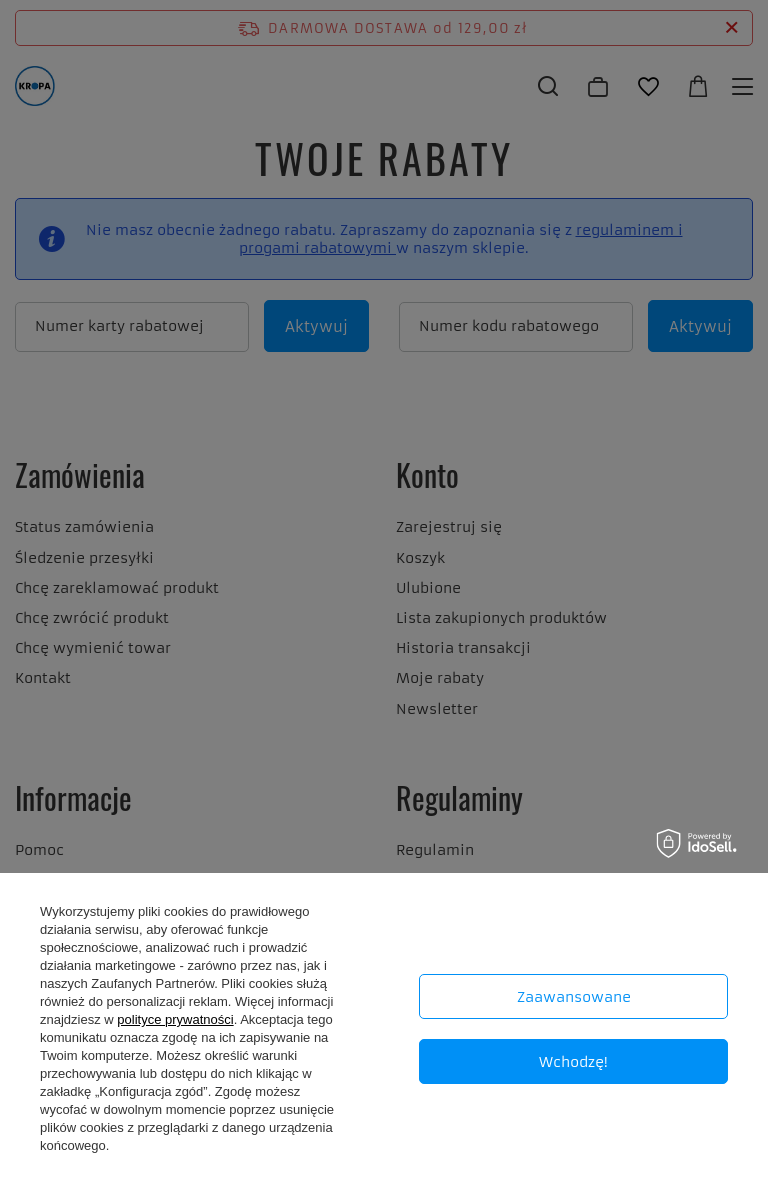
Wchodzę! (573, 1062)
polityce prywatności (175, 1019)
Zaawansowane (574, 997)
